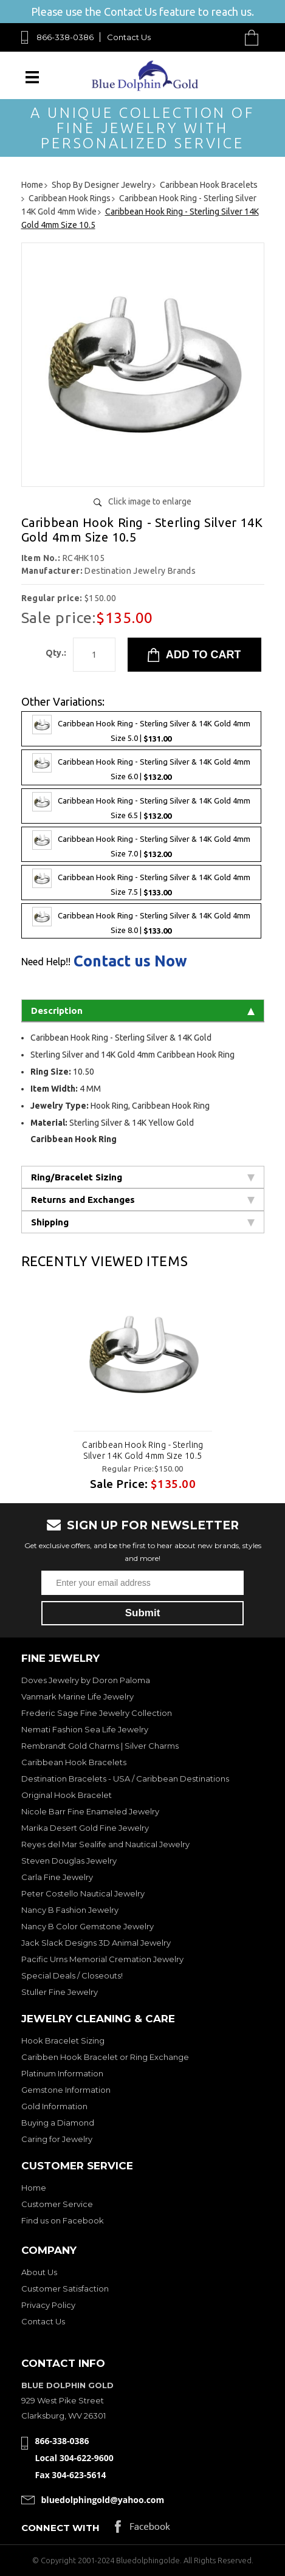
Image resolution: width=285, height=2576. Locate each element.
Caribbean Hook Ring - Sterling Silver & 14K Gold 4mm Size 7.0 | (141, 844)
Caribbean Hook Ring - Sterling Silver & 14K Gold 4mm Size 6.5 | (141, 806)
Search (223, 37)
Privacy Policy (48, 2305)
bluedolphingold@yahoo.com (103, 2499)
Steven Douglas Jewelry (69, 1860)
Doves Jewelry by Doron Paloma (85, 1680)
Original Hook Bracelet (66, 1795)
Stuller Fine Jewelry (59, 1992)
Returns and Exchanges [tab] (143, 1199)
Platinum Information (62, 2073)
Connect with (60, 2527)
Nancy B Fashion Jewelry (69, 1910)
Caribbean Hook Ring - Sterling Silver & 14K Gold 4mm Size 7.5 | (141, 883)
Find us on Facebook (62, 2220)
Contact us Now (130, 961)
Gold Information (54, 2106)
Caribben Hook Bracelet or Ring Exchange (105, 2057)
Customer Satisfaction (65, 2288)
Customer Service (57, 2204)
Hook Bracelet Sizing (63, 2040)
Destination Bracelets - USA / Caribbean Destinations (125, 1778)
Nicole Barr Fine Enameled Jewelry (90, 1811)
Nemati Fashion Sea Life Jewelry (84, 1729)
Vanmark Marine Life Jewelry (77, 1696)
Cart (254, 37)
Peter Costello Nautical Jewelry (83, 1893)
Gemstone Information (66, 2090)
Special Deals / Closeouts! (72, 1975)
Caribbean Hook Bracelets (73, 1762)
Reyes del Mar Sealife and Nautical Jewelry (105, 1844)
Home (33, 2187)
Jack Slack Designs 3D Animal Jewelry (96, 1942)
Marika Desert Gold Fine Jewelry (85, 1828)
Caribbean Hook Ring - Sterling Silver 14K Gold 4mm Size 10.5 (143, 1450)
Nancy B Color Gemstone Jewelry (87, 1926)
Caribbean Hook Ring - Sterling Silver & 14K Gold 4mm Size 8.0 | (141, 921)
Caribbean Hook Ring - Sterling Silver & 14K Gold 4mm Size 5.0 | (141, 729)
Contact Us (129, 37)
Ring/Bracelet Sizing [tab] (143, 1177)
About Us (39, 2272)
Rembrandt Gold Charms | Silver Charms (100, 1746)
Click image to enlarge (149, 501)
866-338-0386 (65, 37)
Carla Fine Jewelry (57, 1877)
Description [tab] (143, 1010)
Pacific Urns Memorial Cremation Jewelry (102, 1959)
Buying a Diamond (57, 2122)
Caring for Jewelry (56, 2139)
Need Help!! (45, 961)
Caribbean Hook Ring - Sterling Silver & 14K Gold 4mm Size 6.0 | (141, 767)
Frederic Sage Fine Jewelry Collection (96, 1713)
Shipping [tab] (143, 1222)
